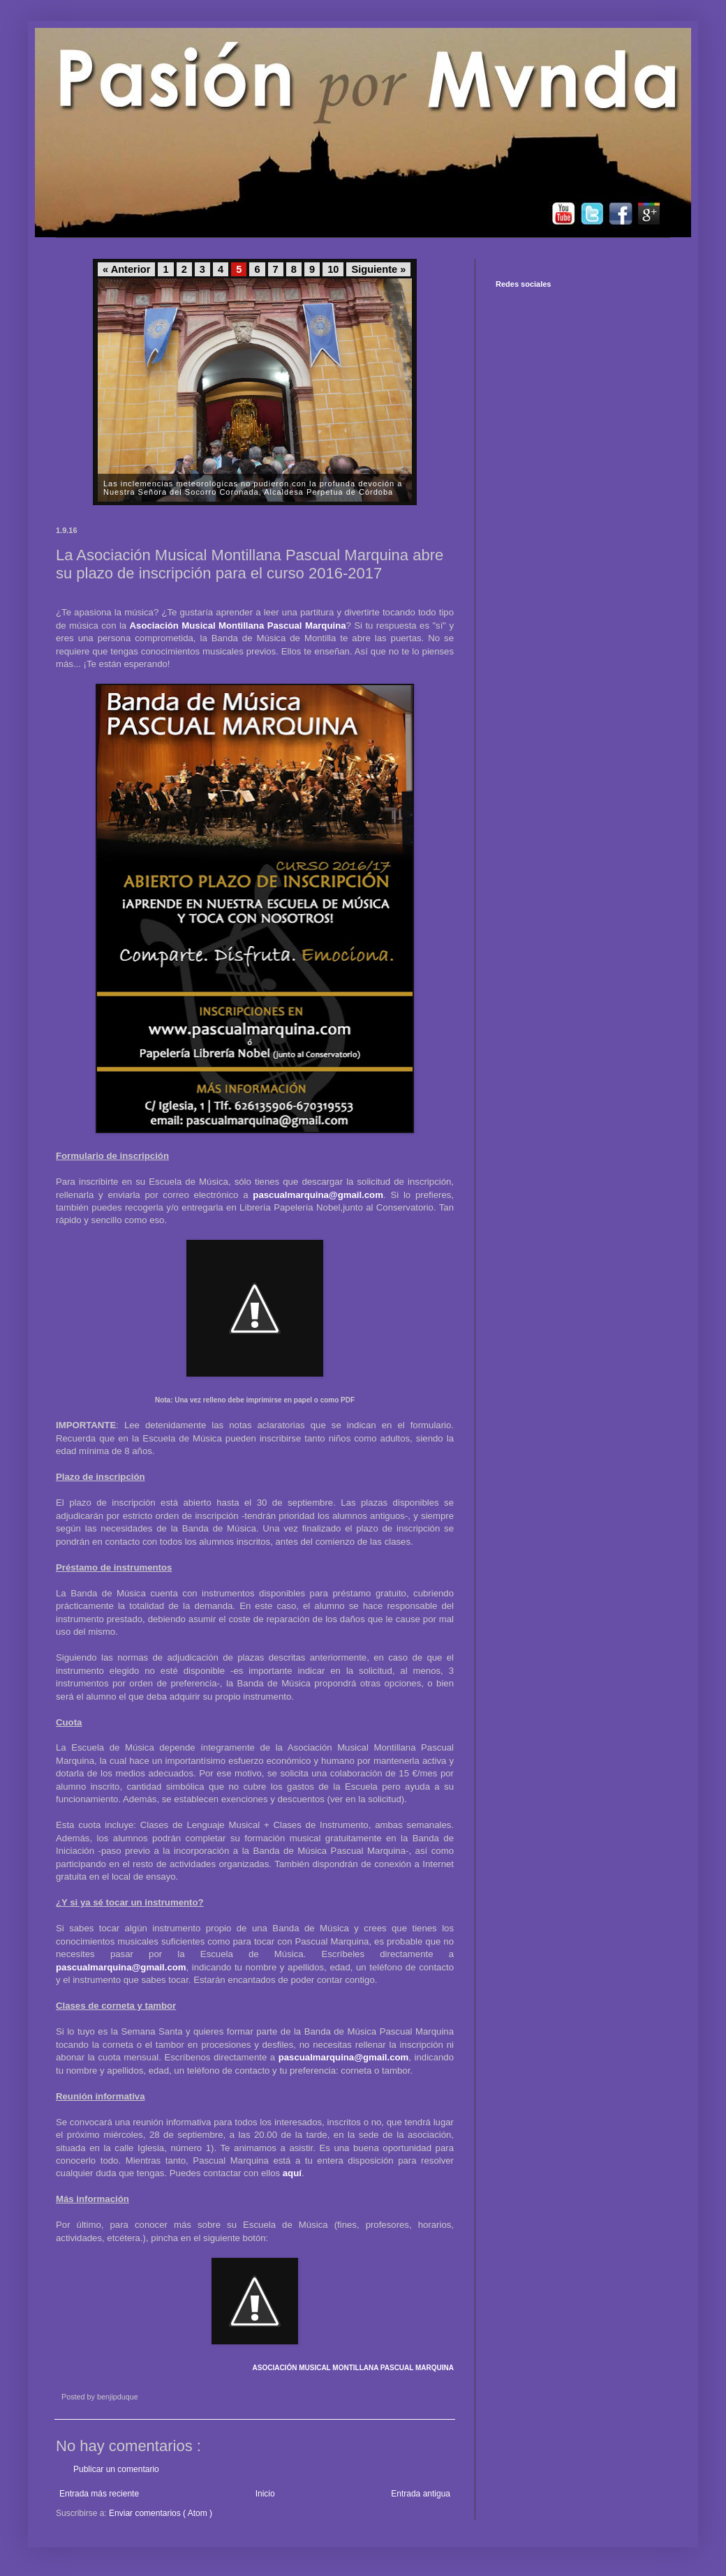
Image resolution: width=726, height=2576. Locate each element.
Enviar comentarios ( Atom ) (160, 2513)
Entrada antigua (420, 2494)
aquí (292, 2173)
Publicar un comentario (116, 2469)
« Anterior (126, 269)
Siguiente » (378, 269)
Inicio (265, 2494)
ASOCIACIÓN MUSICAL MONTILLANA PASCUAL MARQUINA (353, 2368)
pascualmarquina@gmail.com (318, 1195)
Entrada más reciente (99, 2494)
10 (333, 269)
